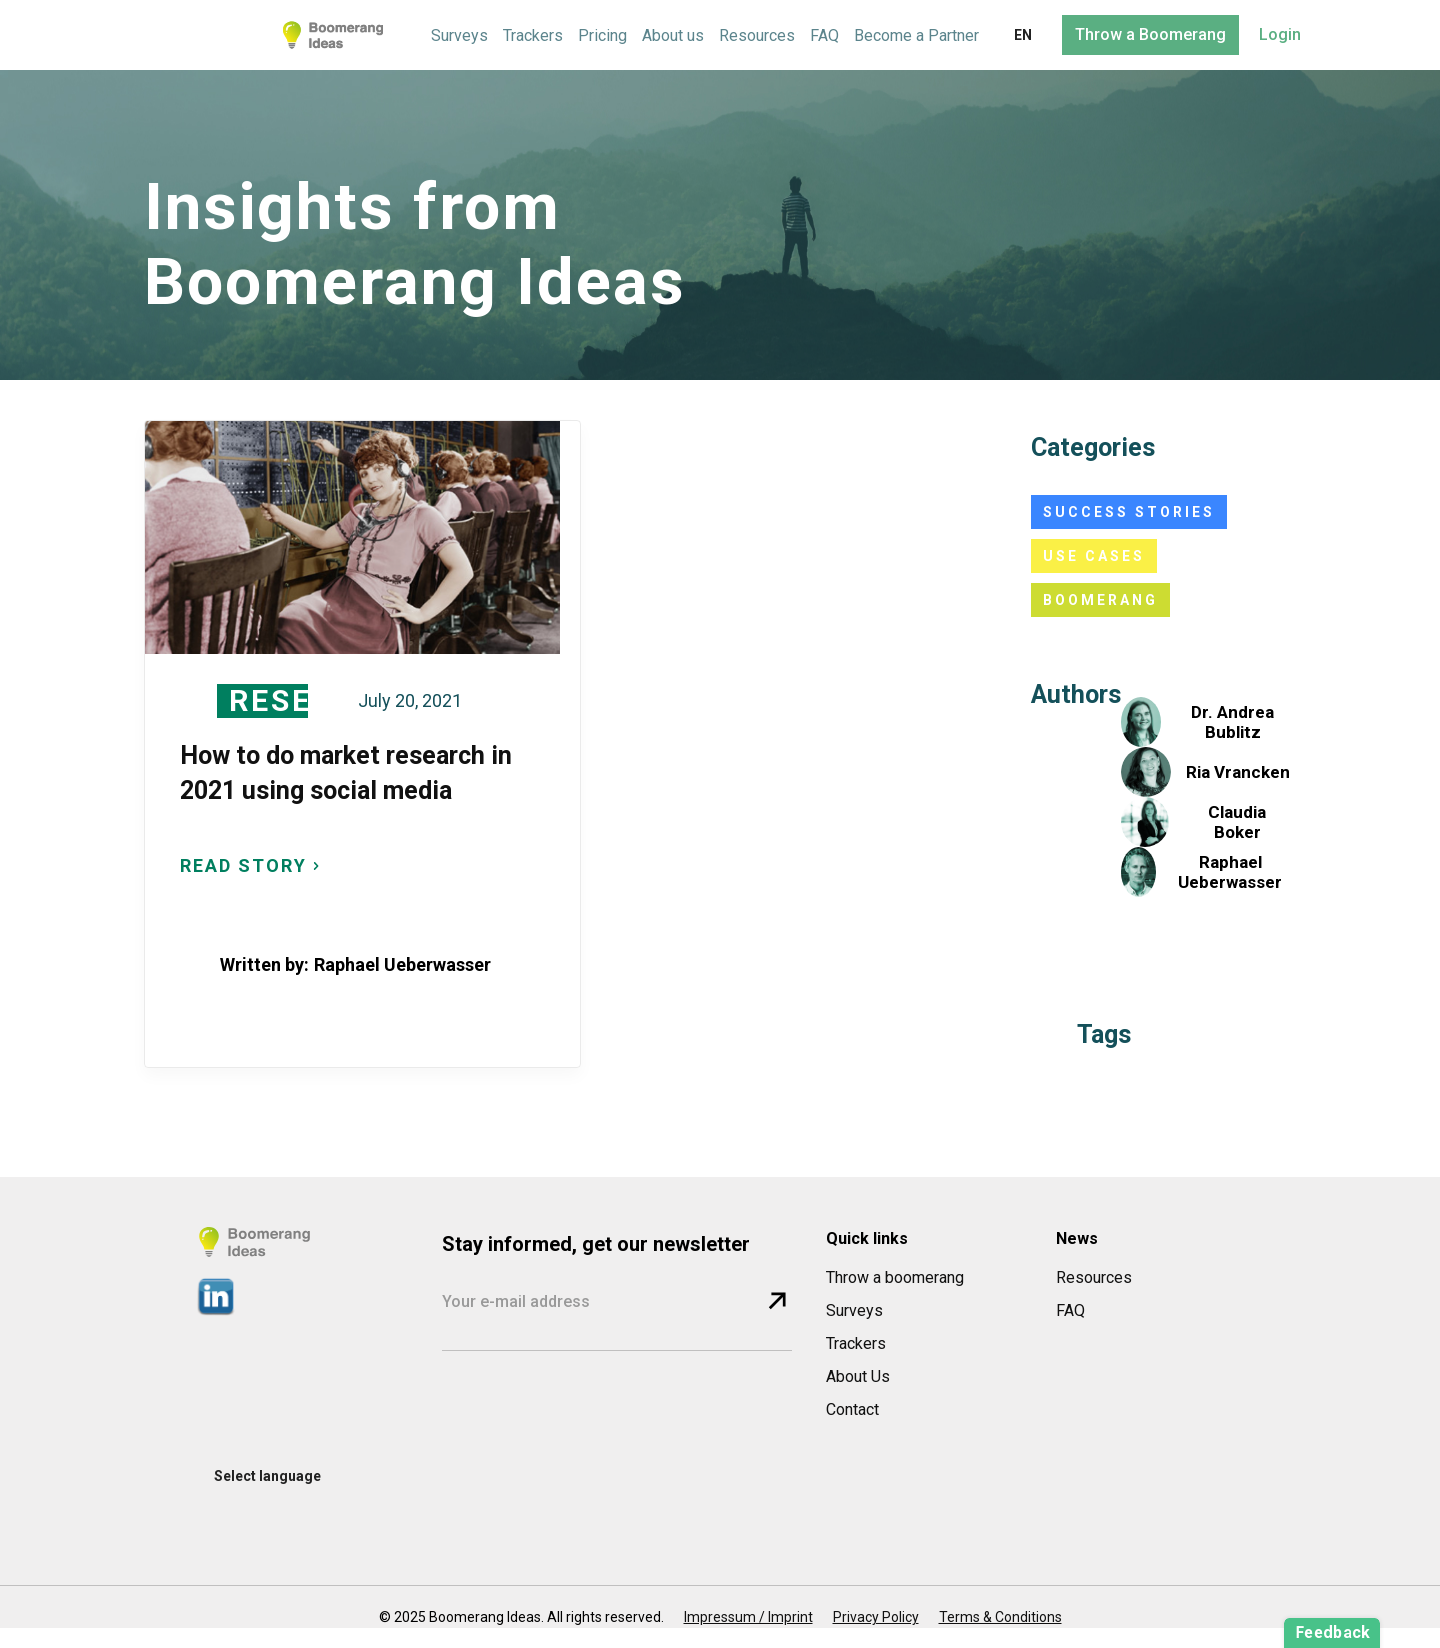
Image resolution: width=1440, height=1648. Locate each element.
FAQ (824, 35)
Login (1280, 34)
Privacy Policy (876, 1617)
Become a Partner (916, 35)
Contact (852, 1409)
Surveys (459, 35)
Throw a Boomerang (1150, 34)
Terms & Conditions (1000, 1617)
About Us (858, 1376)
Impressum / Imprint (748, 1617)
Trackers (533, 35)
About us (673, 35)
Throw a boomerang (895, 1277)
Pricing (602, 35)
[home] (333, 35)
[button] (1023, 35)
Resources (757, 35)
